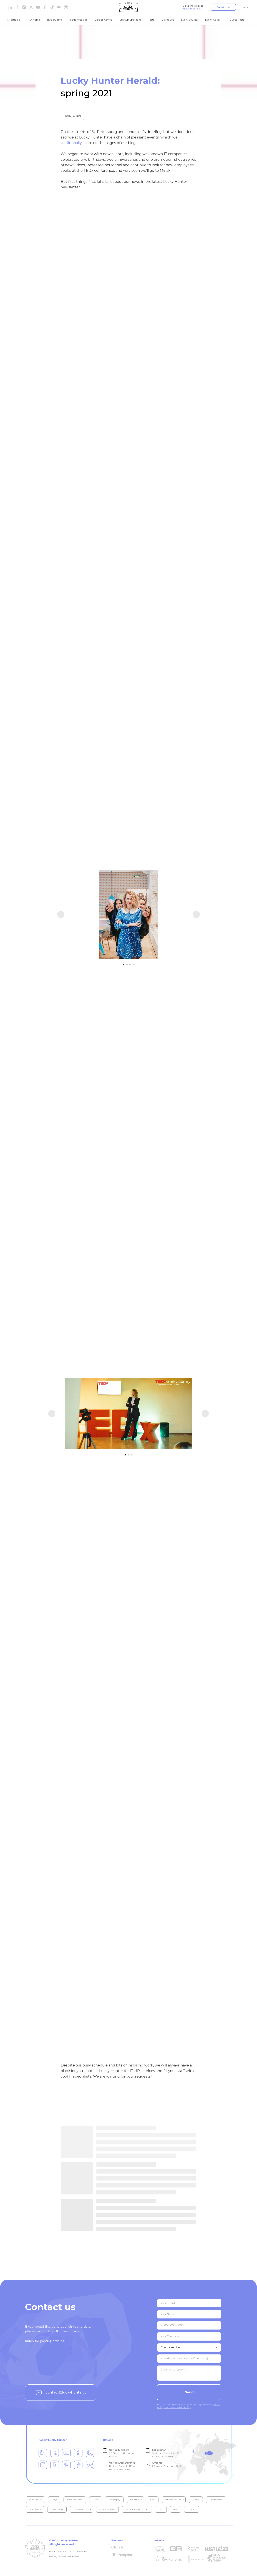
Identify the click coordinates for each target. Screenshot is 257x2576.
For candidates (106, 2510)
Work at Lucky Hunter (136, 2510)
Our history (35, 2510)
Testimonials (216, 2500)
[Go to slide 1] (123, 965)
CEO (152, 2500)
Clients (195, 2500)
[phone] (189, 2326)
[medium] (59, 7)
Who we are (35, 2500)
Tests (151, 19)
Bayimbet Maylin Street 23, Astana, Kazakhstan (166, 2453)
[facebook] (17, 7)
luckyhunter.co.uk (193, 8)
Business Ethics (81, 2510)
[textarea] (189, 2359)
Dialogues (168, 19)
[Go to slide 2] (127, 965)
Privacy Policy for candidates (64, 2557)
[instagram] (24, 7)
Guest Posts (237, 19)
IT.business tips (78, 19)
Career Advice (103, 19)
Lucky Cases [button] (213, 19)
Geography (114, 2500)
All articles (13, 19)
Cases (96, 2500)
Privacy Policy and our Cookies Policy (68, 2551)
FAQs (54, 2500)
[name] (189, 2315)
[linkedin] (10, 7)
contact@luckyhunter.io (66, 2393)
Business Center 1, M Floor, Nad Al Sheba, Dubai (122, 2466)
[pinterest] (45, 7)
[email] (189, 2304)
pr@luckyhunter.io (66, 2332)
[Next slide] (196, 915)
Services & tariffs (173, 2500)
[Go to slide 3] (130, 965)
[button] (223, 7)
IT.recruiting (54, 19)
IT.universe (33, 19)
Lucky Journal (189, 19)
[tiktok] (52, 7)
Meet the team (74, 2500)
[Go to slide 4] (133, 965)
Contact (192, 2510)
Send (189, 2393)
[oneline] (189, 2337)
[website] (31, 7)
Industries (135, 2500)
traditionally (71, 143)
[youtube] (38, 7)
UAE (245, 7)
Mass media (57, 2510)
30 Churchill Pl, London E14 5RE (121, 2453)
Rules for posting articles (44, 2341)
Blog (160, 2510)
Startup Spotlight (130, 19)
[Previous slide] (60, 915)
